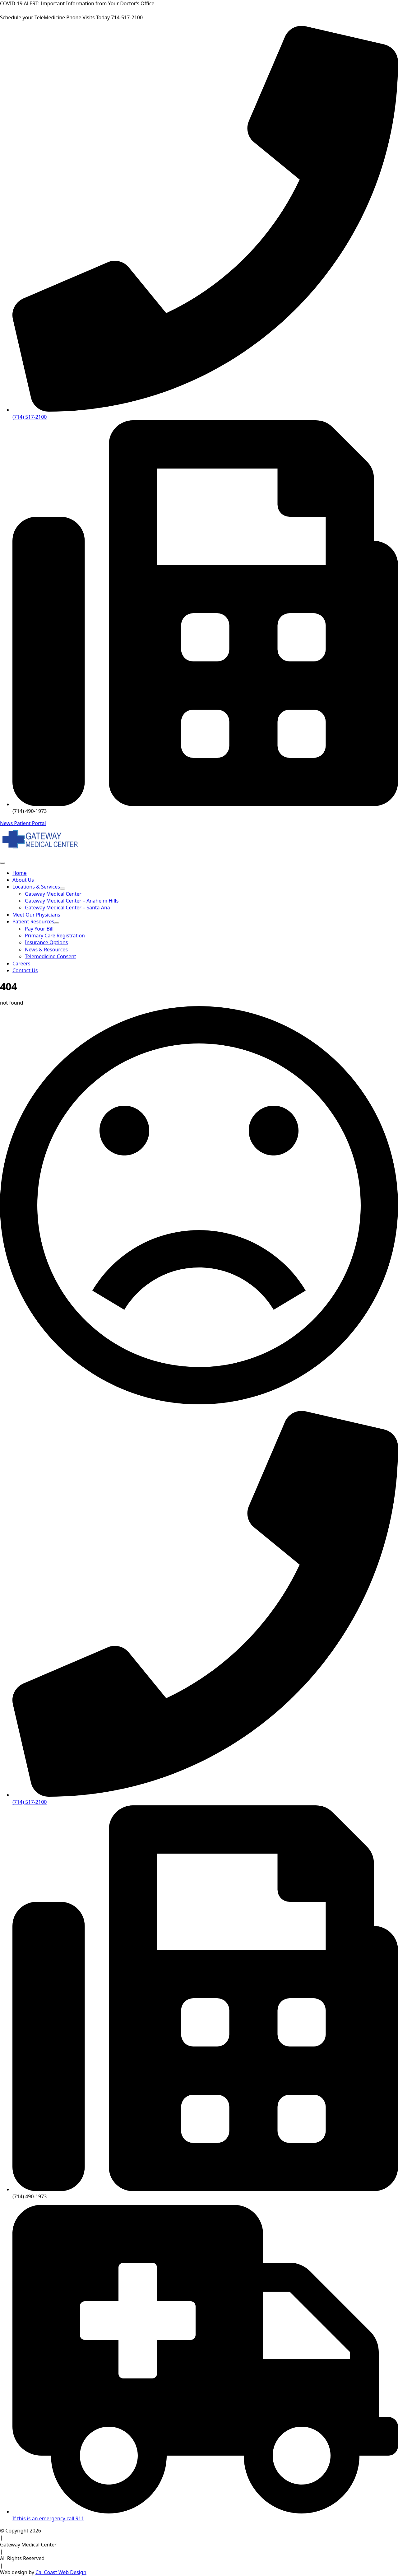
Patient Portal (30, 823)
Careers (21, 963)
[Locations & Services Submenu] (62, 888)
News (7, 823)
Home (19, 873)
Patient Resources (33, 921)
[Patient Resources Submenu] (56, 923)
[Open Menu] (2, 863)
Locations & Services (36, 886)
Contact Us (25, 970)
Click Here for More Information (193, 3)
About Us (23, 879)
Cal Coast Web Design (60, 2572)
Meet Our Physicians (36, 914)
